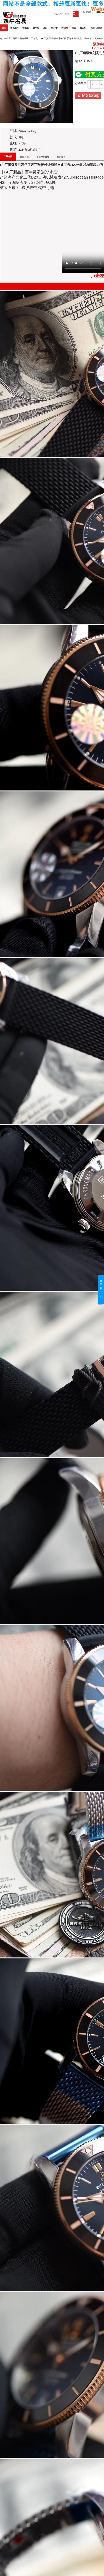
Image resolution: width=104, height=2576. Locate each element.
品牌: (14, 131)
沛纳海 (64, 28)
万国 (45, 28)
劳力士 (54, 28)
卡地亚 (25, 28)
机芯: (14, 149)
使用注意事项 (42, 157)
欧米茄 (36, 28)
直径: (14, 143)
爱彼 (74, 28)
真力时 (83, 28)
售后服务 (61, 157)
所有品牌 (14, 28)
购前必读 (24, 157)
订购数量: (81, 83)
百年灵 (34, 38)
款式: (14, 137)
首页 (4, 28)
